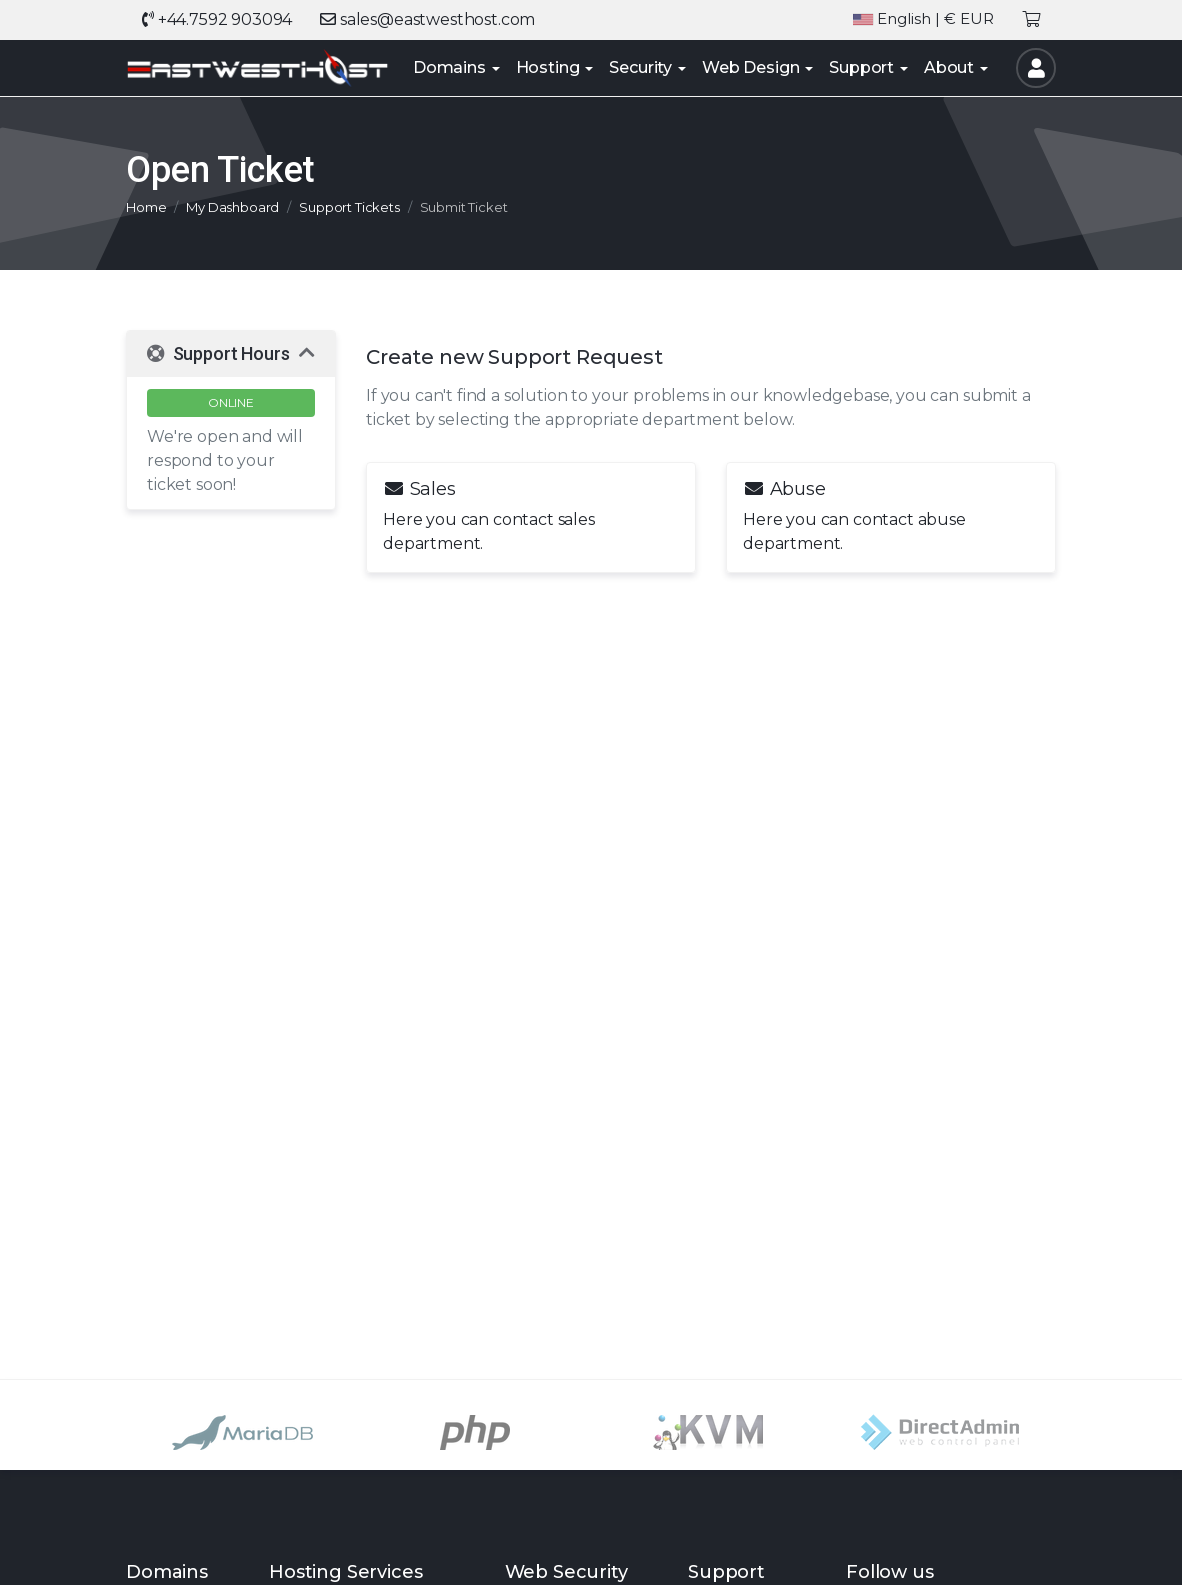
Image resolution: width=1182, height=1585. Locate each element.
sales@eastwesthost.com (427, 19)
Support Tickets (349, 207)
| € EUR (923, 19)
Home (146, 207)
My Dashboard (232, 207)
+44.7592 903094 (217, 19)
